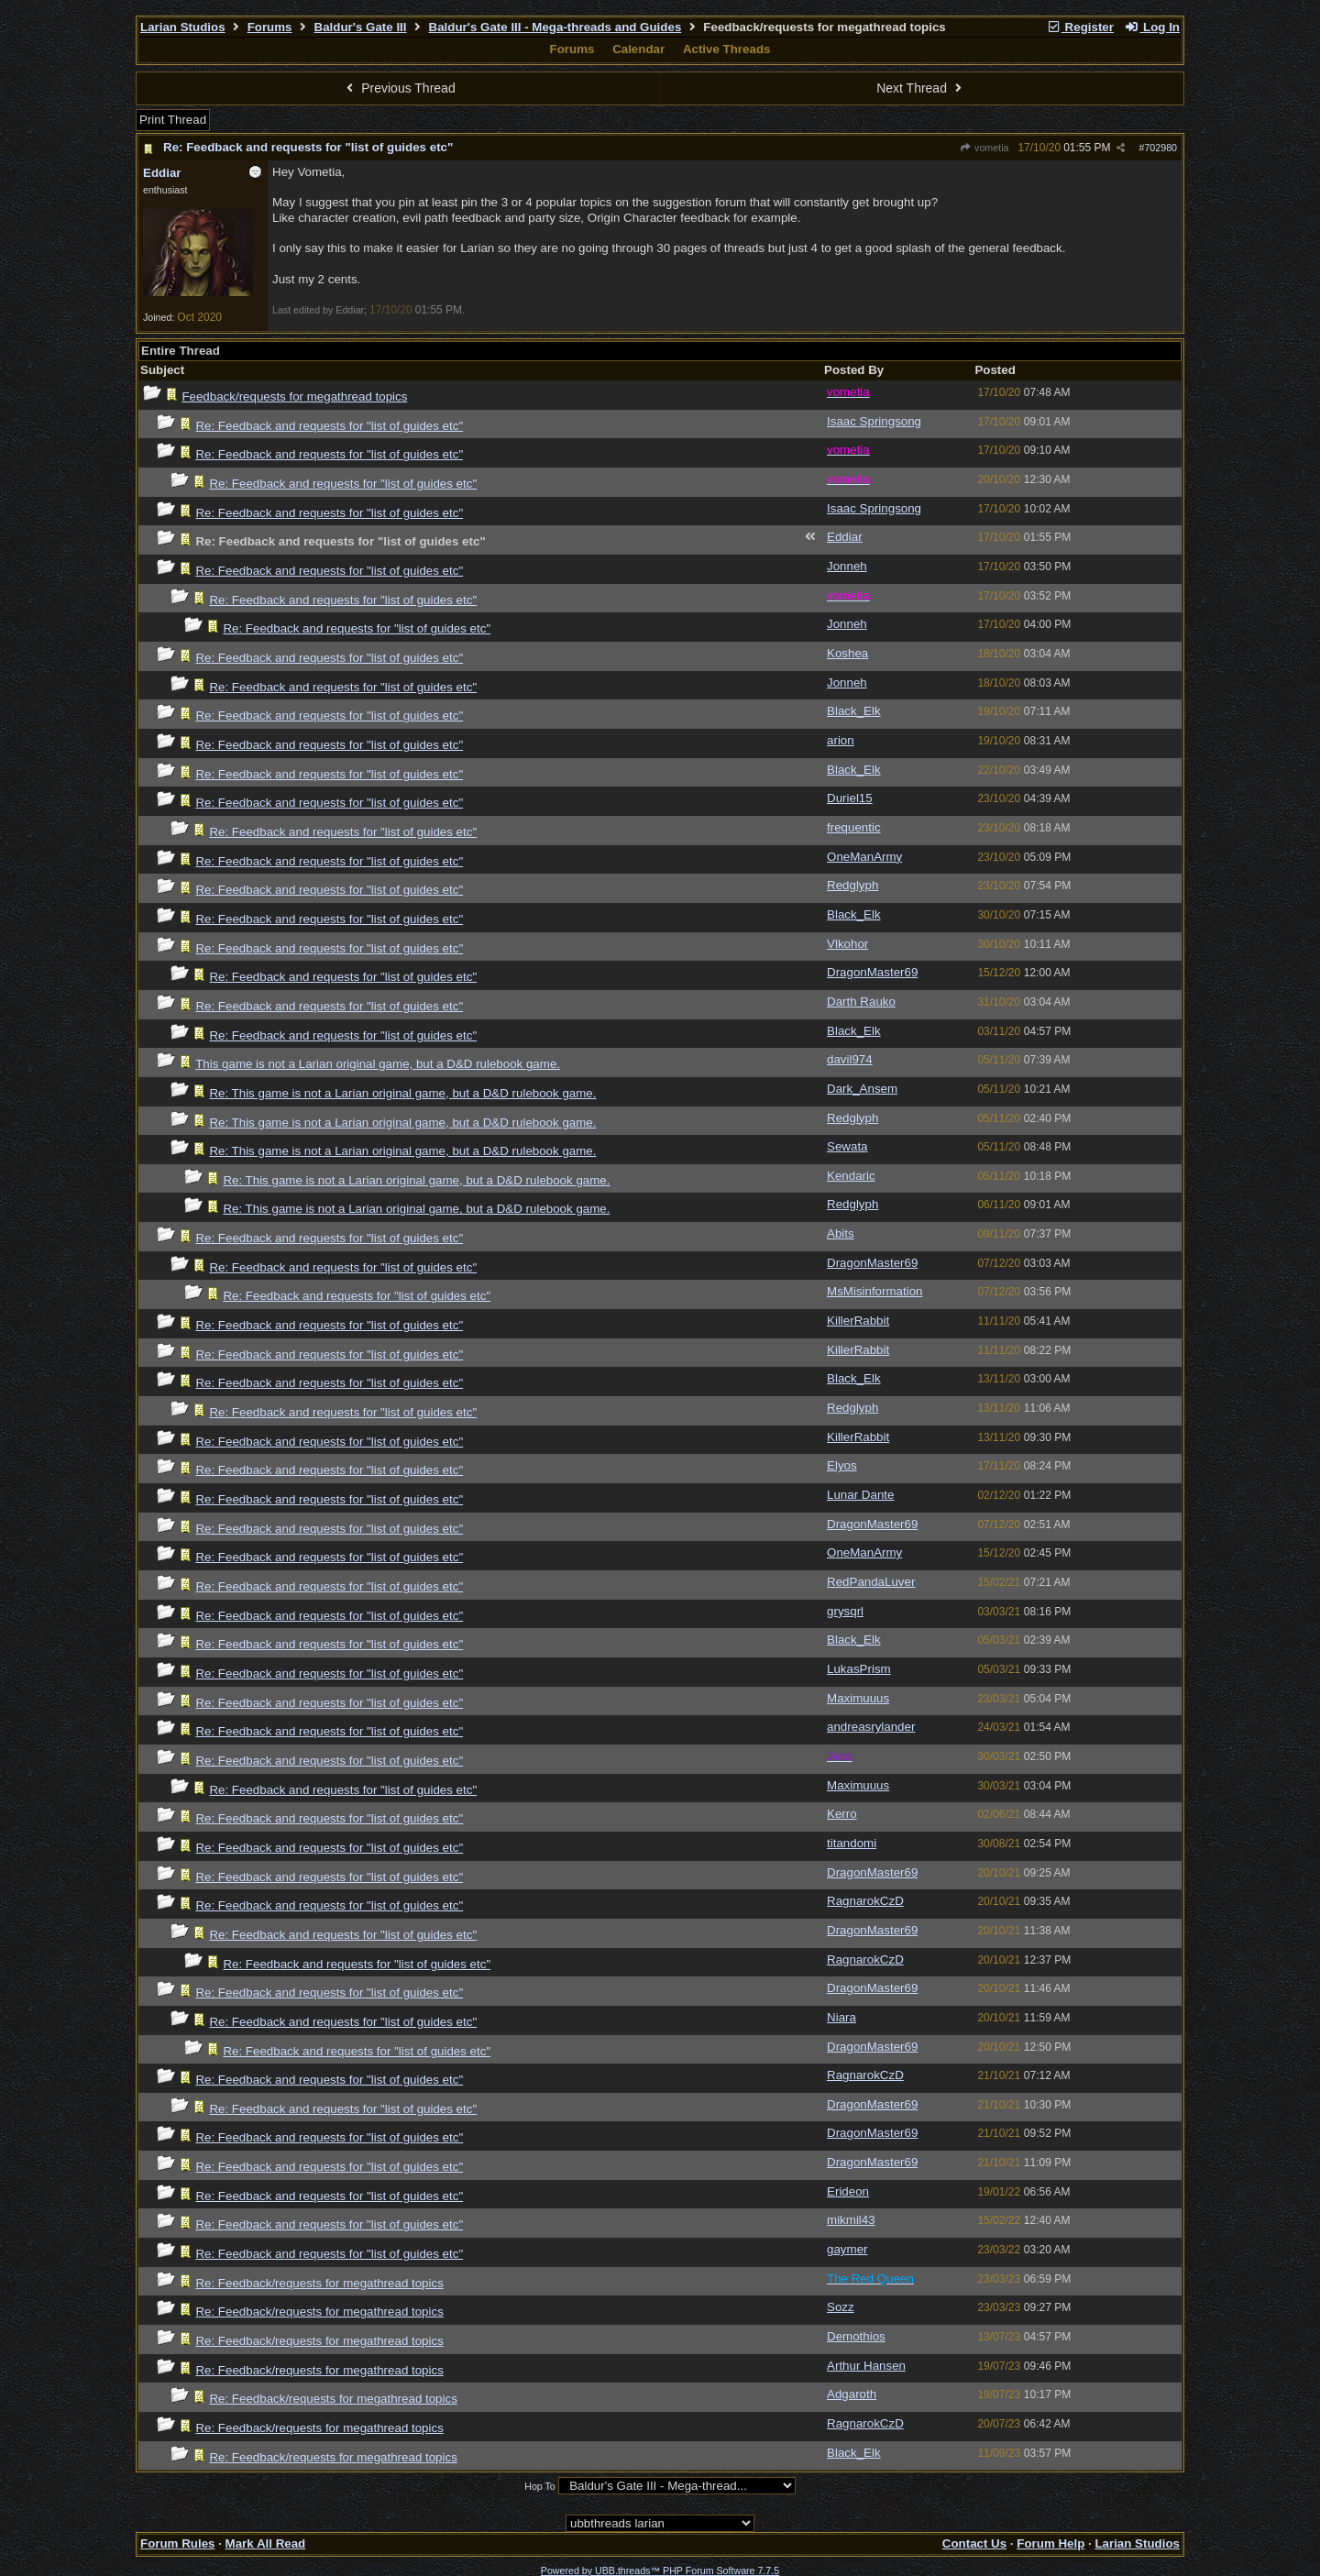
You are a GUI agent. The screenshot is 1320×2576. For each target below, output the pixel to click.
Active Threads (727, 49)
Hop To (540, 2486)
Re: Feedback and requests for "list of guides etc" (308, 147)
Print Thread (172, 120)
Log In (1152, 27)
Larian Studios (183, 27)
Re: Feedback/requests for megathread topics (319, 2283)
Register (1080, 27)
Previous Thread (399, 88)
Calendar (638, 49)
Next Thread (921, 88)
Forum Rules (177, 2543)
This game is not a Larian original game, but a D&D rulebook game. (377, 1064)
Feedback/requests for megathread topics (294, 396)
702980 (1160, 147)
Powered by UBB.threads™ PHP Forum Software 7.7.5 (660, 2570)
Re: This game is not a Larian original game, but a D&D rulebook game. (402, 1093)
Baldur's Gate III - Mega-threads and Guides (555, 27)
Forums (270, 27)
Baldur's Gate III (360, 27)
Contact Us (974, 2543)
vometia (984, 147)
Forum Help (1050, 2543)
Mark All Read (266, 2543)
